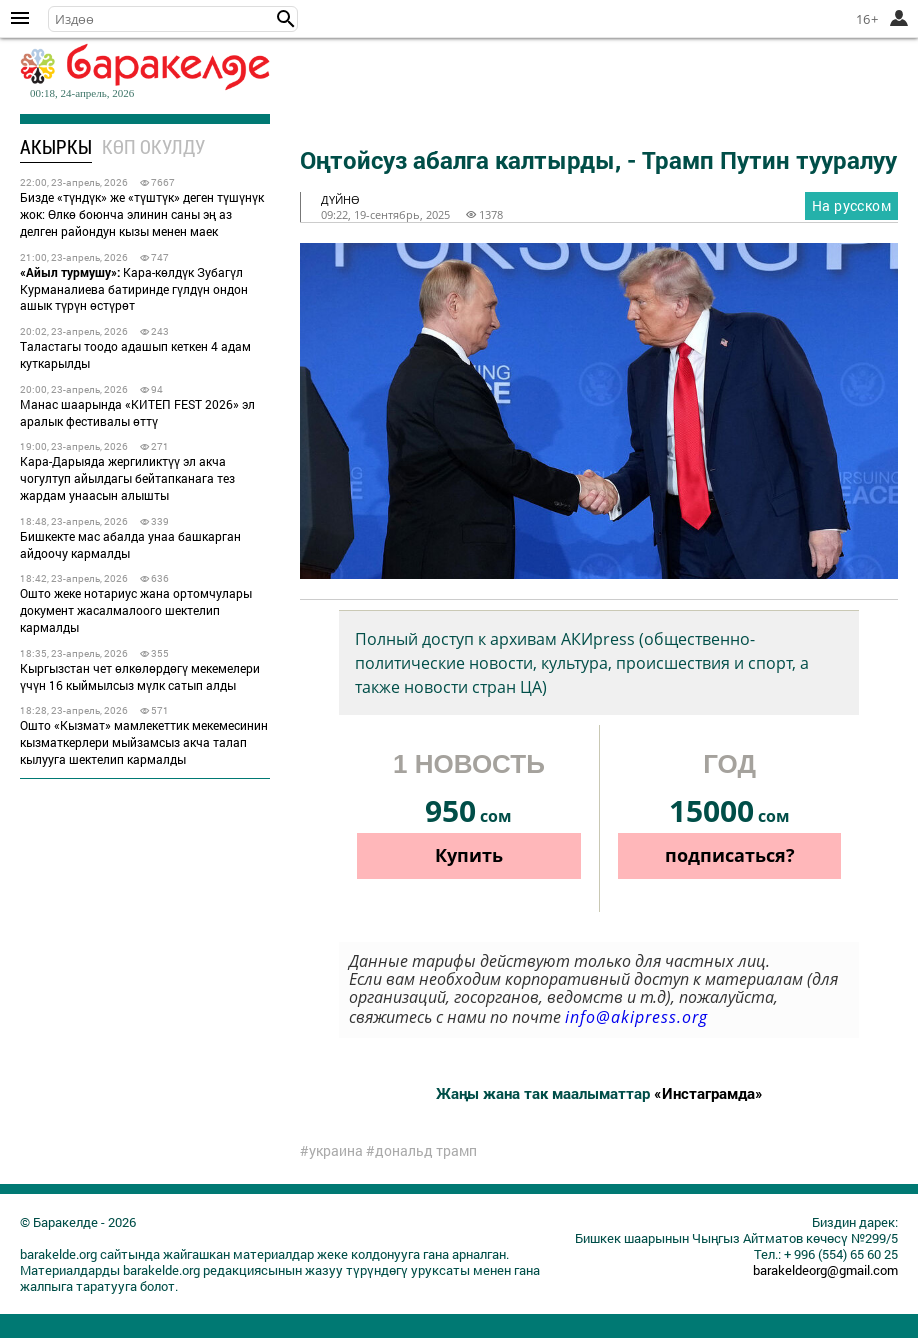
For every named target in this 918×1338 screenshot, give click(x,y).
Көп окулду (153, 146)
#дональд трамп (421, 1151)
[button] (286, 19)
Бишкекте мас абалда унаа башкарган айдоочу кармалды (130, 544)
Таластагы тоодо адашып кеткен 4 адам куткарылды (135, 354)
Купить (469, 855)
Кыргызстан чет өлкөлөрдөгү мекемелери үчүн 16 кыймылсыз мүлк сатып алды (140, 676)
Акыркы (56, 146)
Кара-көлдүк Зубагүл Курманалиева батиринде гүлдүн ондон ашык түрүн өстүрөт (134, 289)
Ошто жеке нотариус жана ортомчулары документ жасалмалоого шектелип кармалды (136, 610)
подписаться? (730, 855)
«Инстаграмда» (708, 1093)
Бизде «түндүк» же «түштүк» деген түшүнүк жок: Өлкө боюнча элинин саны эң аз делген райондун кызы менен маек (142, 214)
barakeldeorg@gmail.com (825, 1270)
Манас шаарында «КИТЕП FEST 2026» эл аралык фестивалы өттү (137, 412)
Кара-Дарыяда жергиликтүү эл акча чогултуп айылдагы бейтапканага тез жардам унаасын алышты (127, 478)
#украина (331, 1151)
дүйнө (340, 199)
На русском (851, 205)
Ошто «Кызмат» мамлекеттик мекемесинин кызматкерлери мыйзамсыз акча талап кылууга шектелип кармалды (144, 742)
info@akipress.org (636, 1017)
